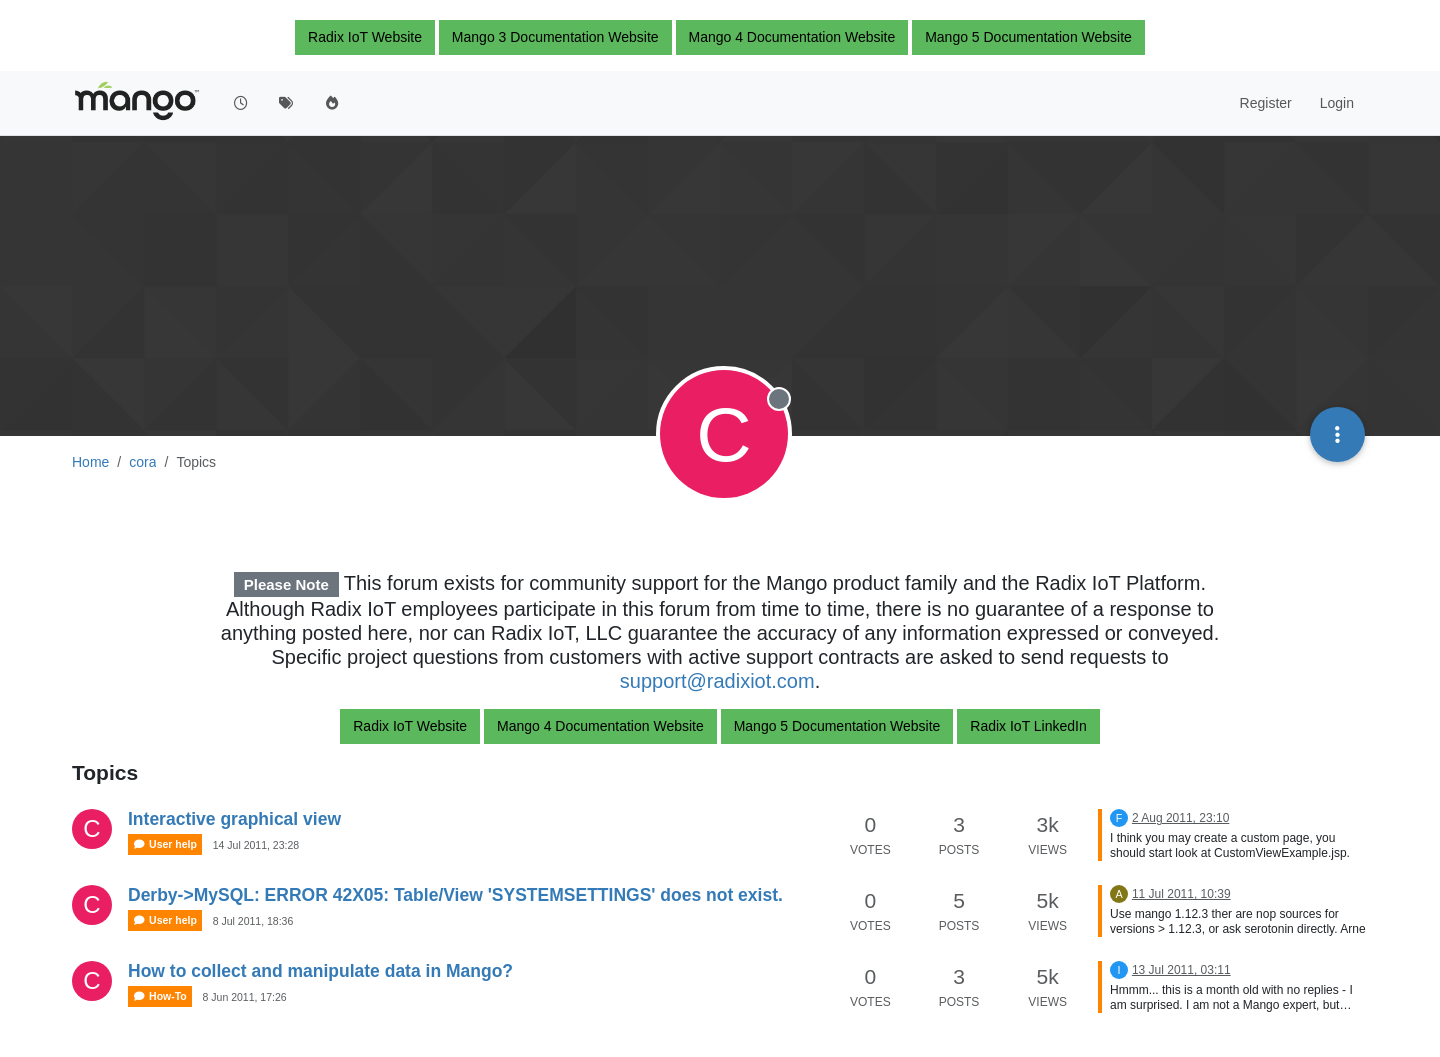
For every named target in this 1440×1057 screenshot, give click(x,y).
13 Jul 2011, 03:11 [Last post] (1181, 970)
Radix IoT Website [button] (365, 37)
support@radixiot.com (717, 681)
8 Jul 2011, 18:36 (253, 921)
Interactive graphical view (234, 819)
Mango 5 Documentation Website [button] (1028, 37)
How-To (160, 996)
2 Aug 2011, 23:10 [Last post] (1180, 818)
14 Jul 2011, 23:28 (256, 845)
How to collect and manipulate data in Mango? (320, 971)
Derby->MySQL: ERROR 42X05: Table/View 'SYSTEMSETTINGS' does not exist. (455, 895)
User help (165, 844)
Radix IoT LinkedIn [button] (1028, 726)
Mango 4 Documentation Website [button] (792, 37)
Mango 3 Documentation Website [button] (555, 37)
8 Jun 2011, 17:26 (245, 997)
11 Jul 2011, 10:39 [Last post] (1181, 894)
